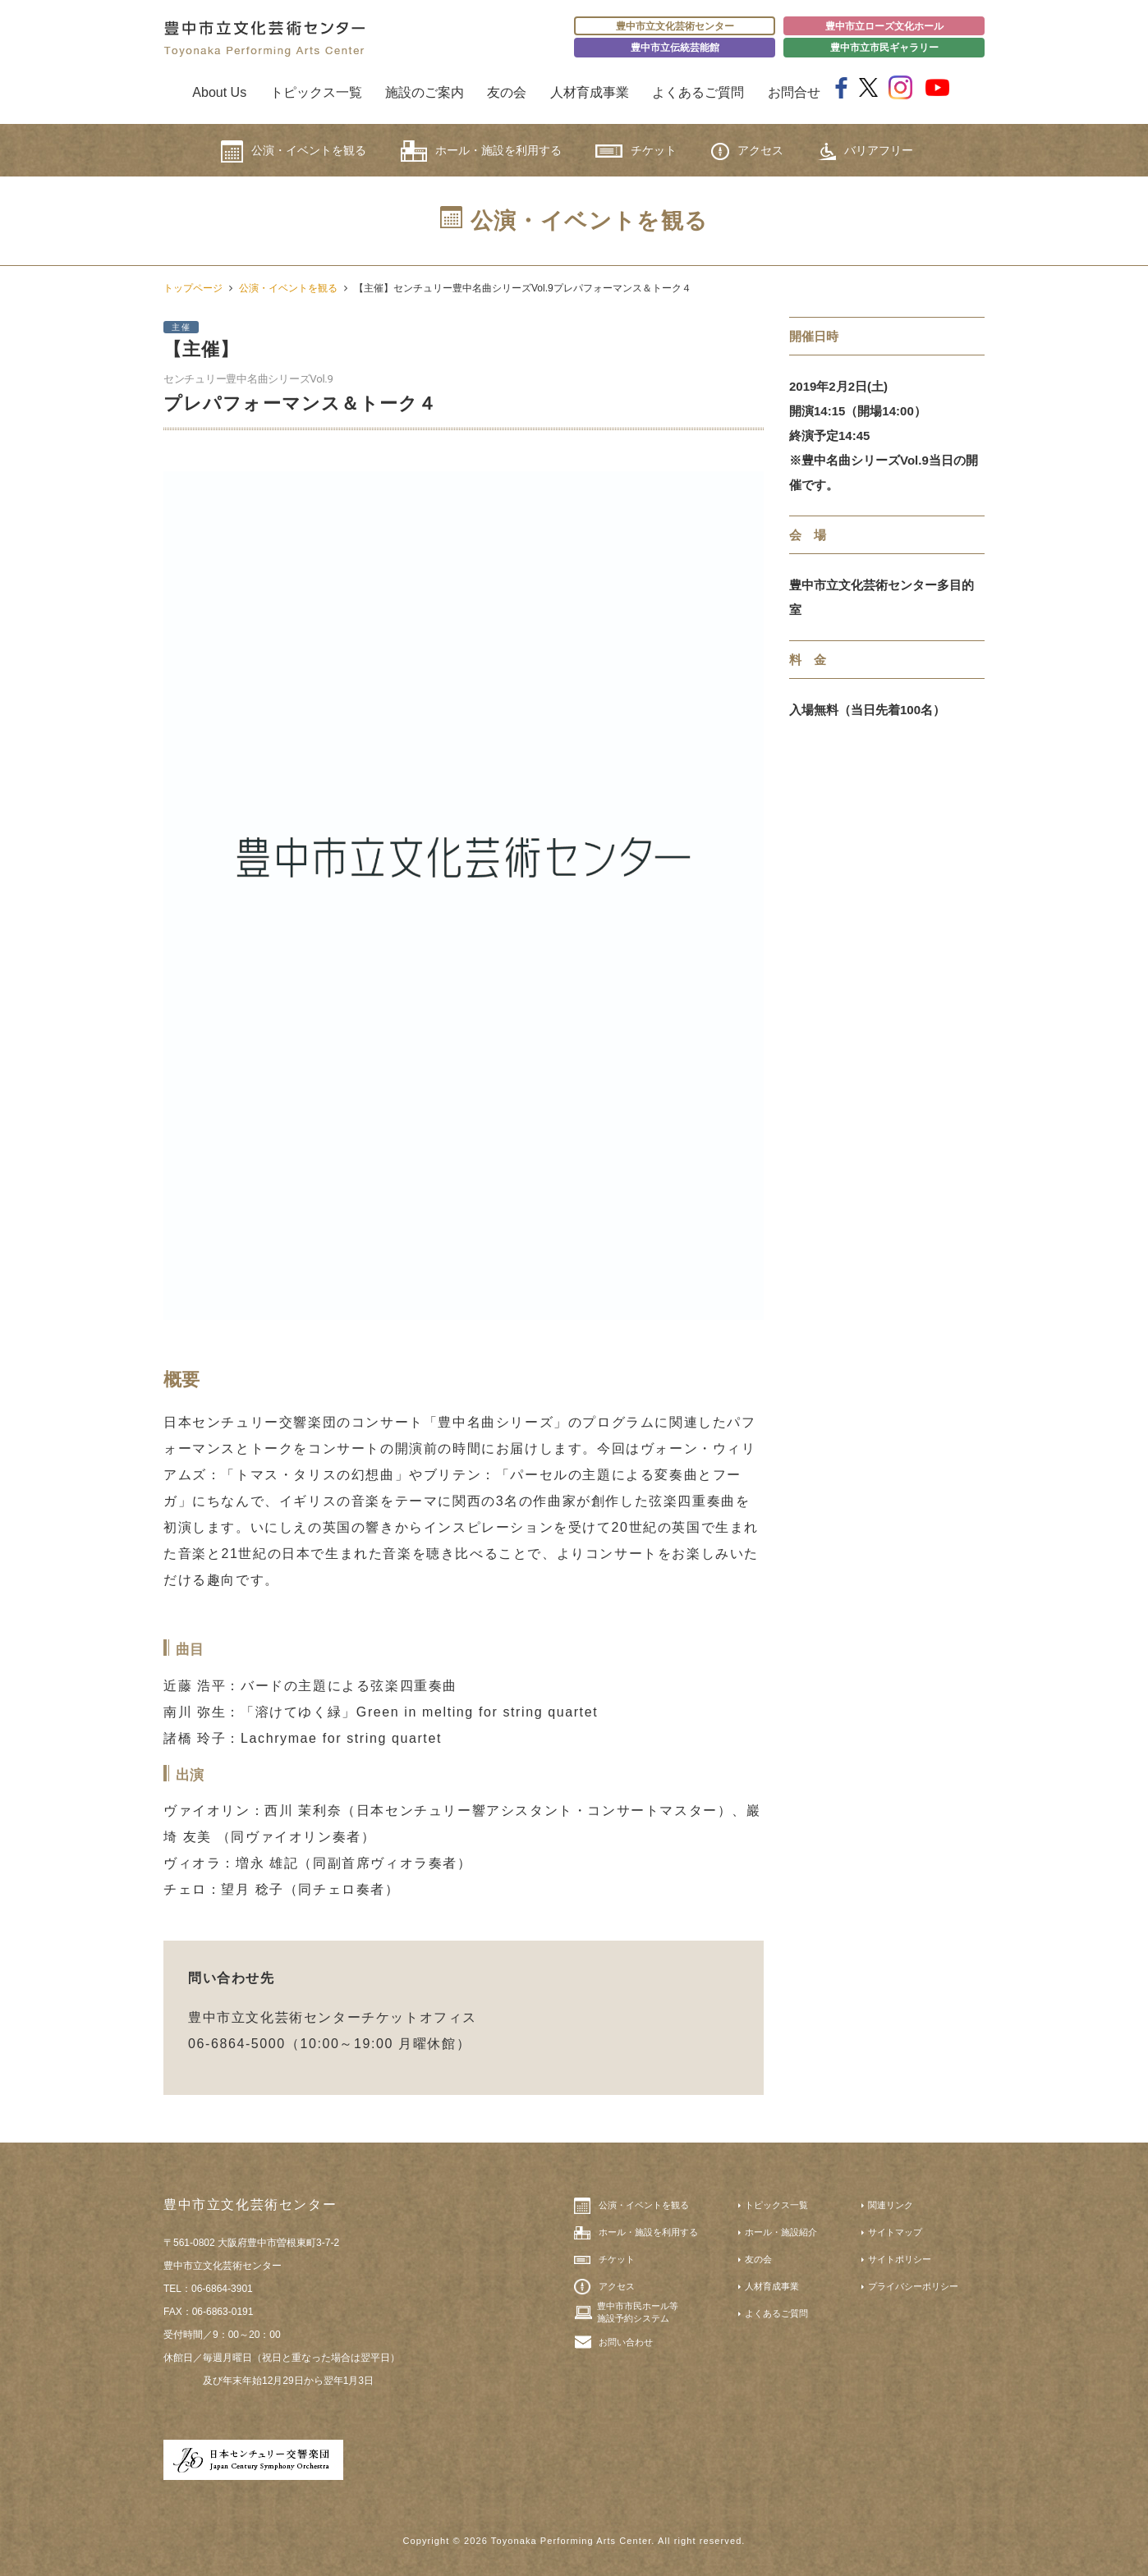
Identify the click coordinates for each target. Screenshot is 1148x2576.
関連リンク (890, 2205)
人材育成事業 (589, 92)
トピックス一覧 (316, 92)
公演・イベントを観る (293, 151)
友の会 (506, 92)
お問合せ (794, 92)
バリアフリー (865, 151)
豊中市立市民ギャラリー (884, 47)
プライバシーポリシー (913, 2286)
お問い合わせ (626, 2342)
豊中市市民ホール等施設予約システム (637, 2311)
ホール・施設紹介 (781, 2232)
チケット (636, 151)
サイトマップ (895, 2232)
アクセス (747, 151)
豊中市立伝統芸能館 (675, 47)
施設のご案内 (424, 92)
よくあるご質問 (698, 92)
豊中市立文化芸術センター (675, 26)
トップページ (193, 288)
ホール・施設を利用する (481, 151)
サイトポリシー (899, 2259)
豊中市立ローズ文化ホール (884, 26)
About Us (219, 92)
